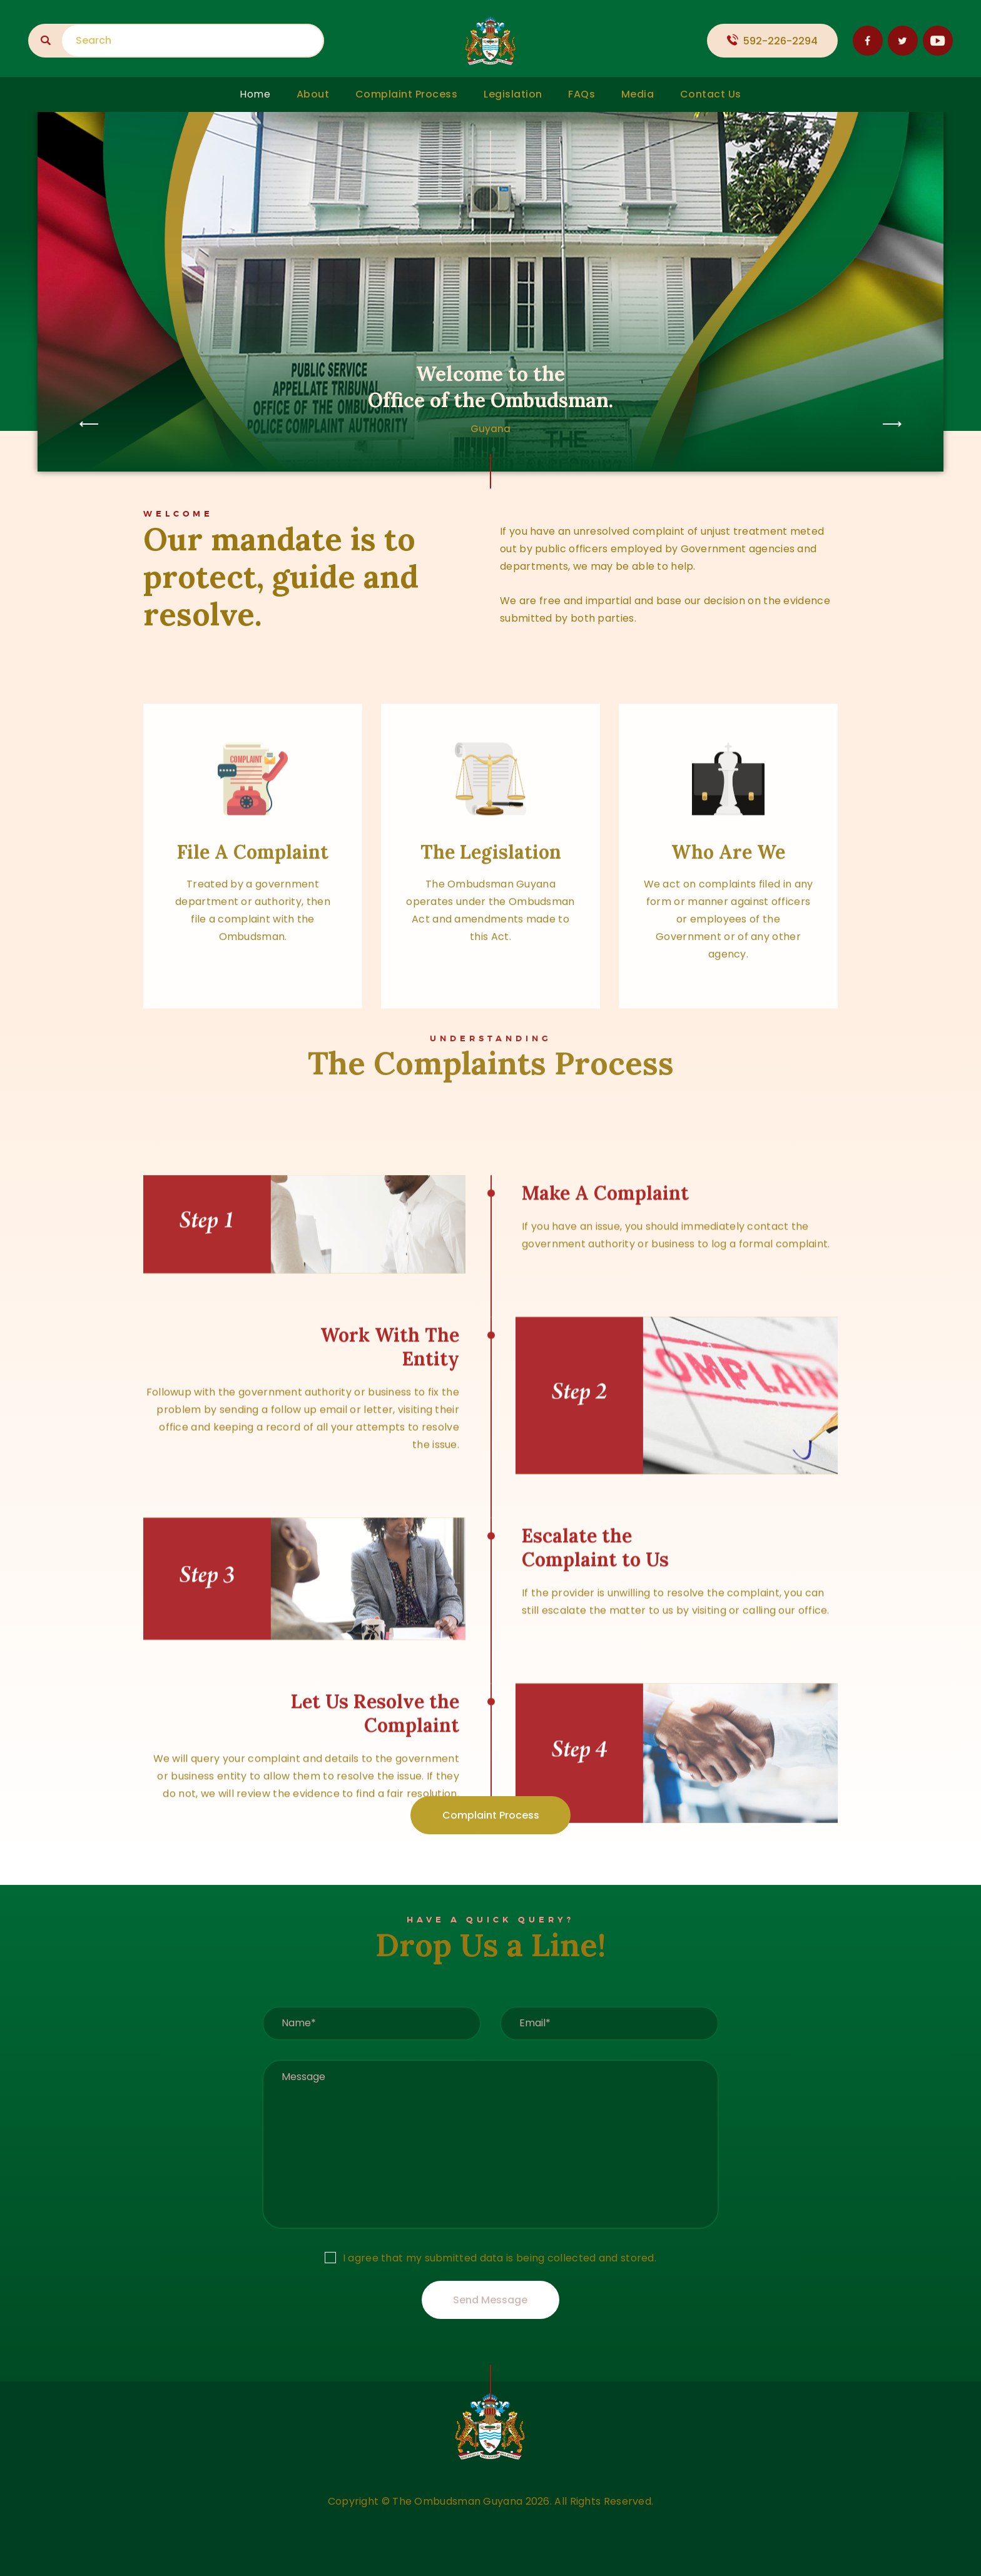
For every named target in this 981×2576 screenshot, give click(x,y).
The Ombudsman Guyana (457, 2501)
